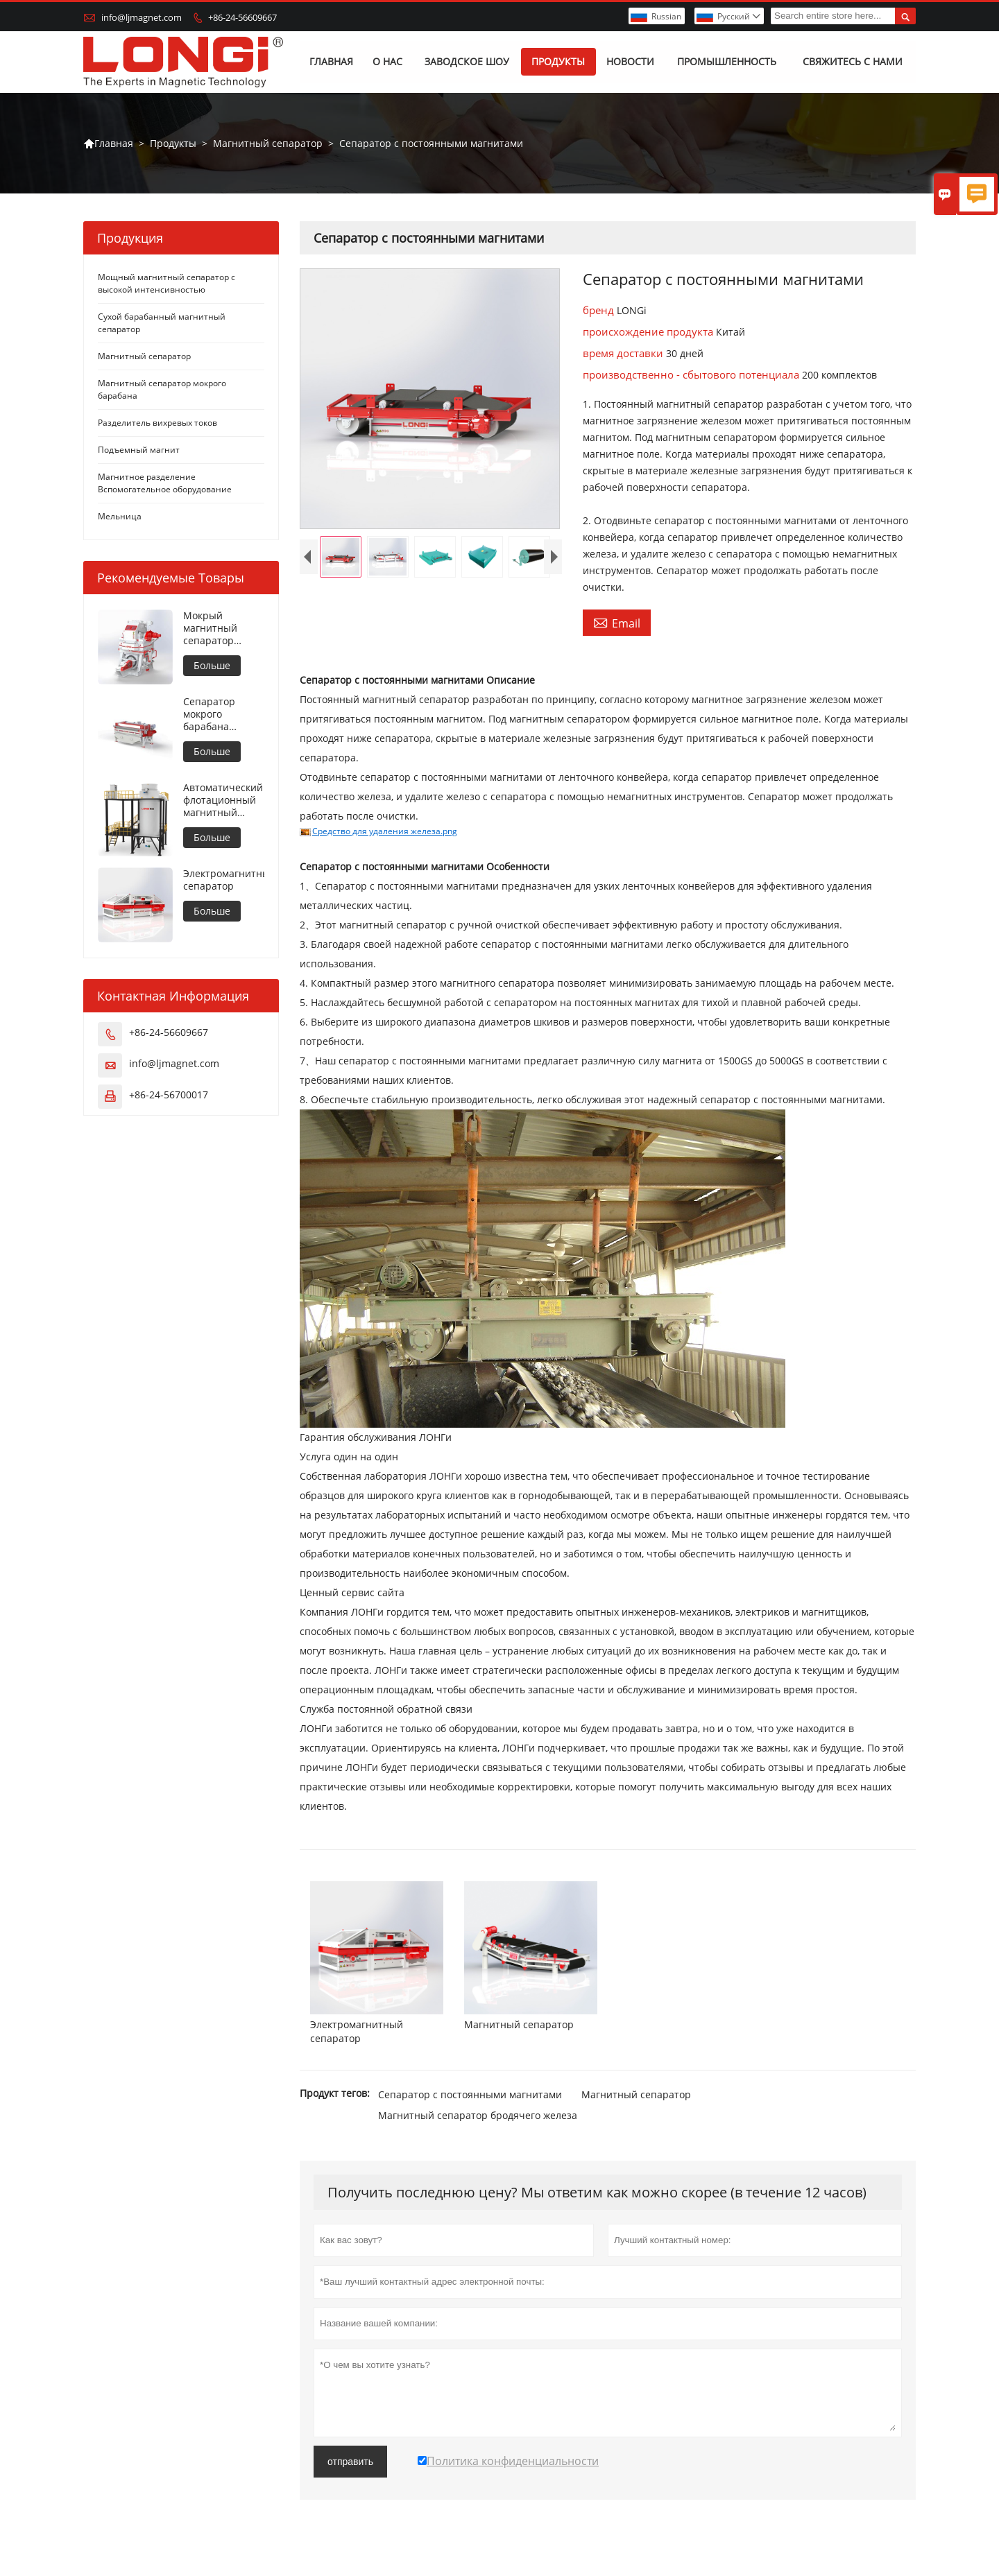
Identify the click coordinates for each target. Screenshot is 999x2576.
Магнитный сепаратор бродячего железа (477, 2115)
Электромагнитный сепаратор (223, 880)
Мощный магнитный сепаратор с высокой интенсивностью (166, 284)
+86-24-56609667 (242, 17)
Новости (630, 62)
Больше (212, 666)
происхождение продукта (649, 332)
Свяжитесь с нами (853, 62)
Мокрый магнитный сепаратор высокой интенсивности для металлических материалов (220, 629)
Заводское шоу (467, 62)
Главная (332, 62)
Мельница (120, 517)
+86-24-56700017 (168, 1095)
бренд (600, 311)
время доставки (624, 354)
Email (616, 623)
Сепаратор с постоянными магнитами (470, 2094)
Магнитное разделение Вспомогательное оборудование (165, 484)
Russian (666, 16)
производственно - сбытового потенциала (692, 375)
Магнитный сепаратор (268, 143)
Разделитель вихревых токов (157, 423)
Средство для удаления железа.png (384, 832)
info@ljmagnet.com (141, 17)
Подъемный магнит (139, 450)
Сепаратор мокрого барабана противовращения (223, 715)
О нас (387, 62)
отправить (350, 2461)
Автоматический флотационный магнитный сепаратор (223, 801)
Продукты (559, 62)
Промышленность (726, 62)
